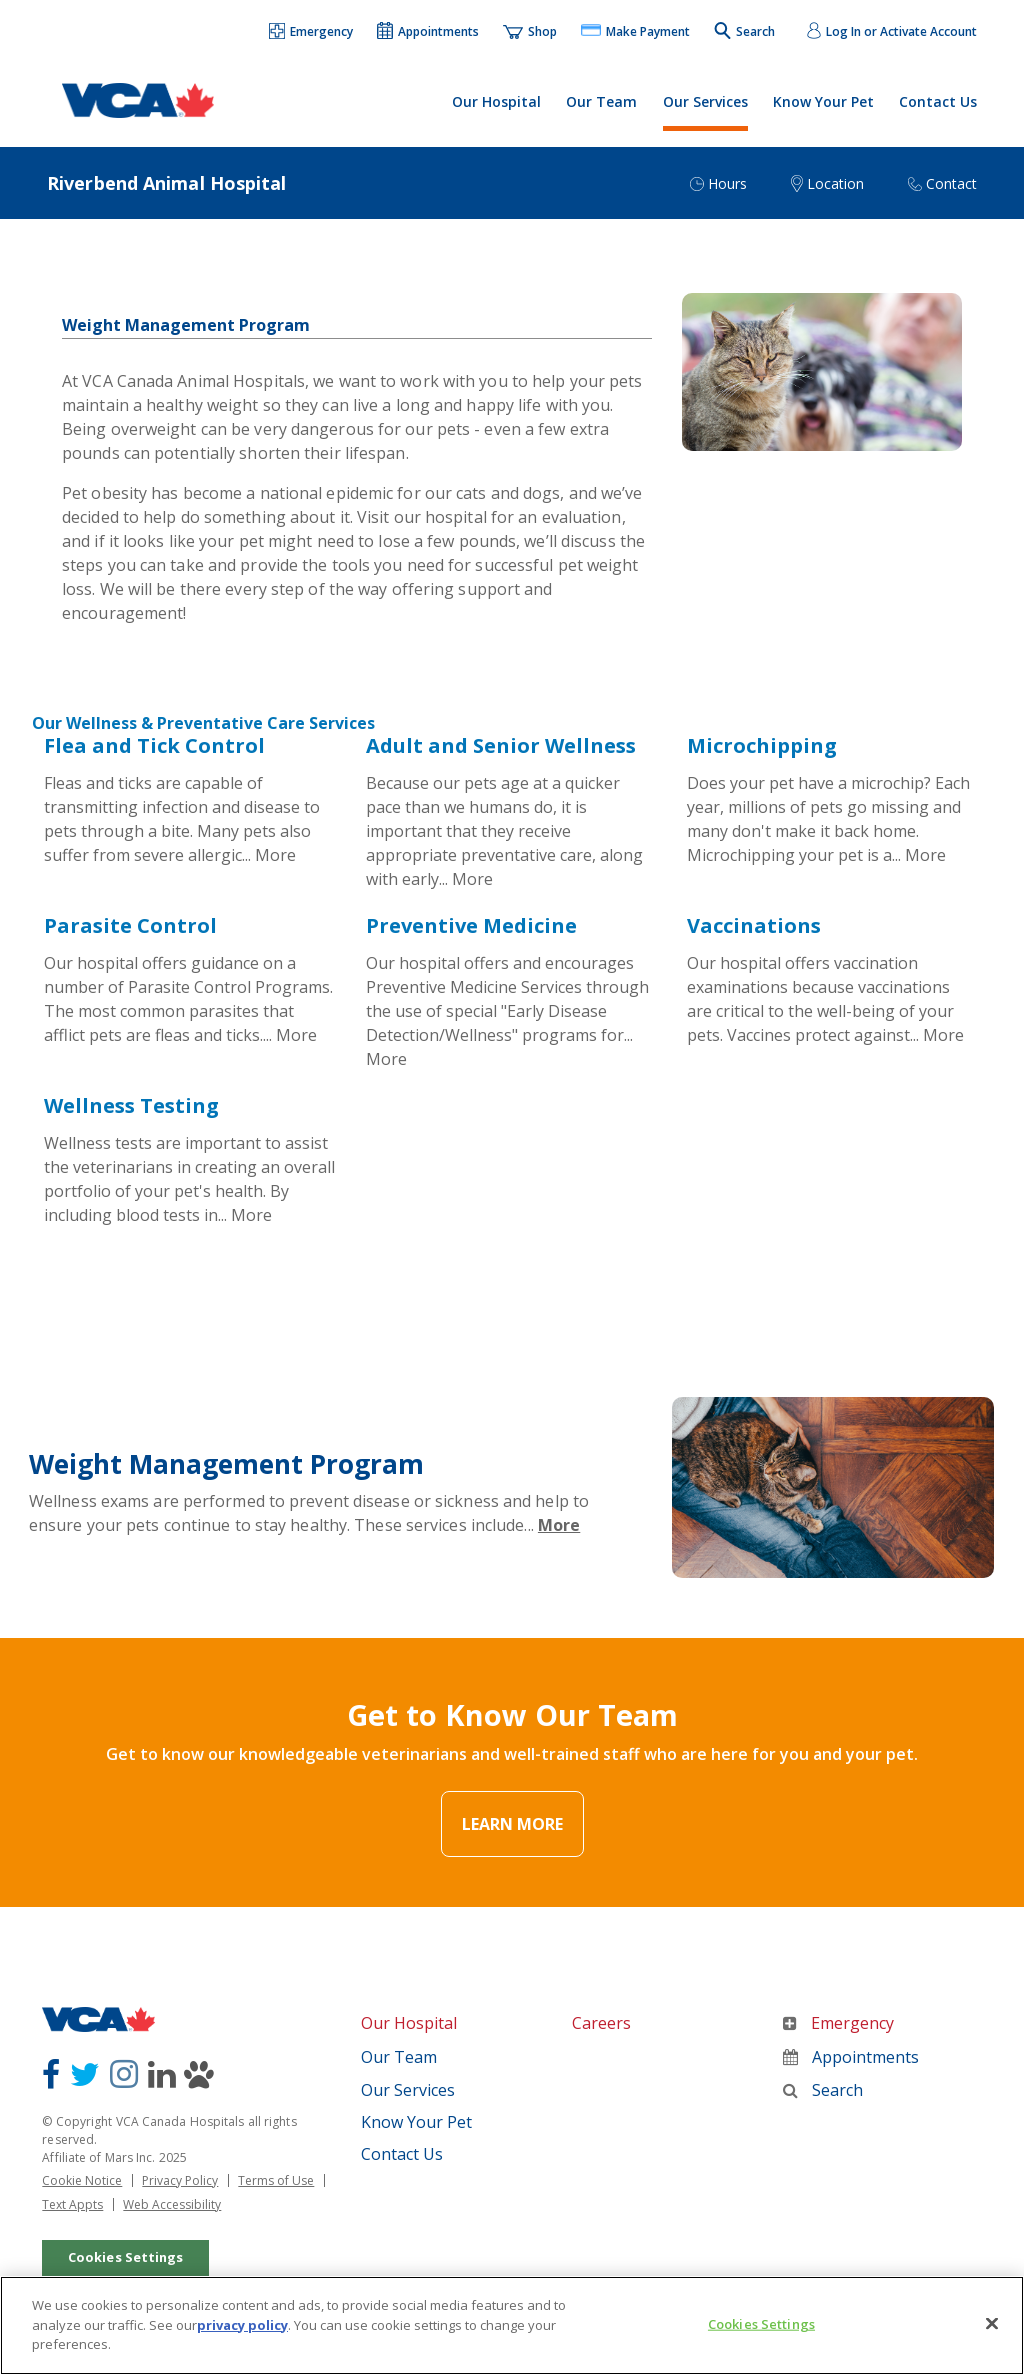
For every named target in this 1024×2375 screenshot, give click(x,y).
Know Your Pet (823, 101)
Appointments (851, 2058)
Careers (601, 2024)
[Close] (992, 2322)
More (275, 855)
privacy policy (242, 2322)
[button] (312, 33)
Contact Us (938, 101)
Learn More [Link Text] (512, 1825)
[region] (512, 2324)
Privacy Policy (180, 2180)
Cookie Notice (82, 2180)
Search (823, 2090)
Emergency (838, 2024)
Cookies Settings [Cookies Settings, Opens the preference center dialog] (761, 2322)
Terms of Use (276, 2180)
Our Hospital (496, 101)
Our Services (705, 101)
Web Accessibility (172, 2204)
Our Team (601, 101)
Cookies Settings (126, 2256)
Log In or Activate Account (901, 31)
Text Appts (72, 2204)
